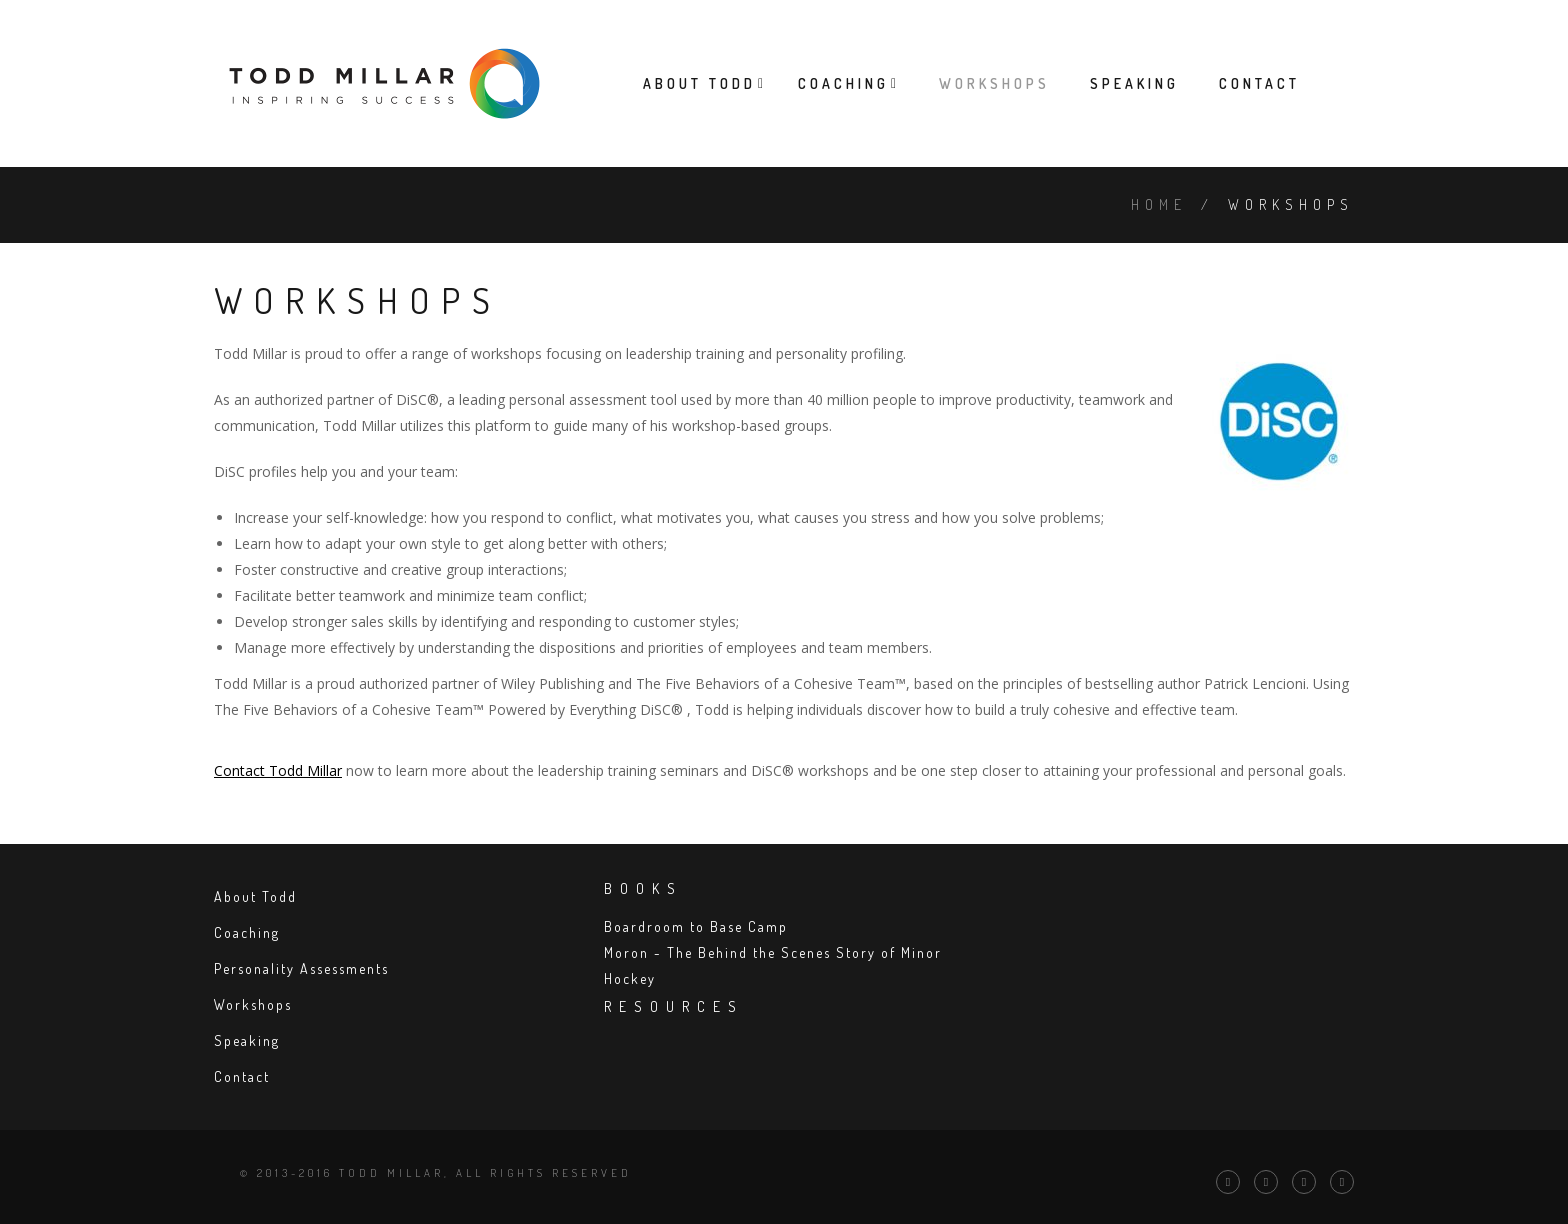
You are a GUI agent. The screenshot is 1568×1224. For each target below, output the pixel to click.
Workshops (994, 83)
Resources (674, 1006)
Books (643, 888)
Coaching (843, 83)
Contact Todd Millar (278, 770)
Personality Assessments (301, 968)
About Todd (699, 83)
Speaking (1134, 83)
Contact (1259, 83)
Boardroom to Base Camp (696, 926)
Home (1159, 204)
